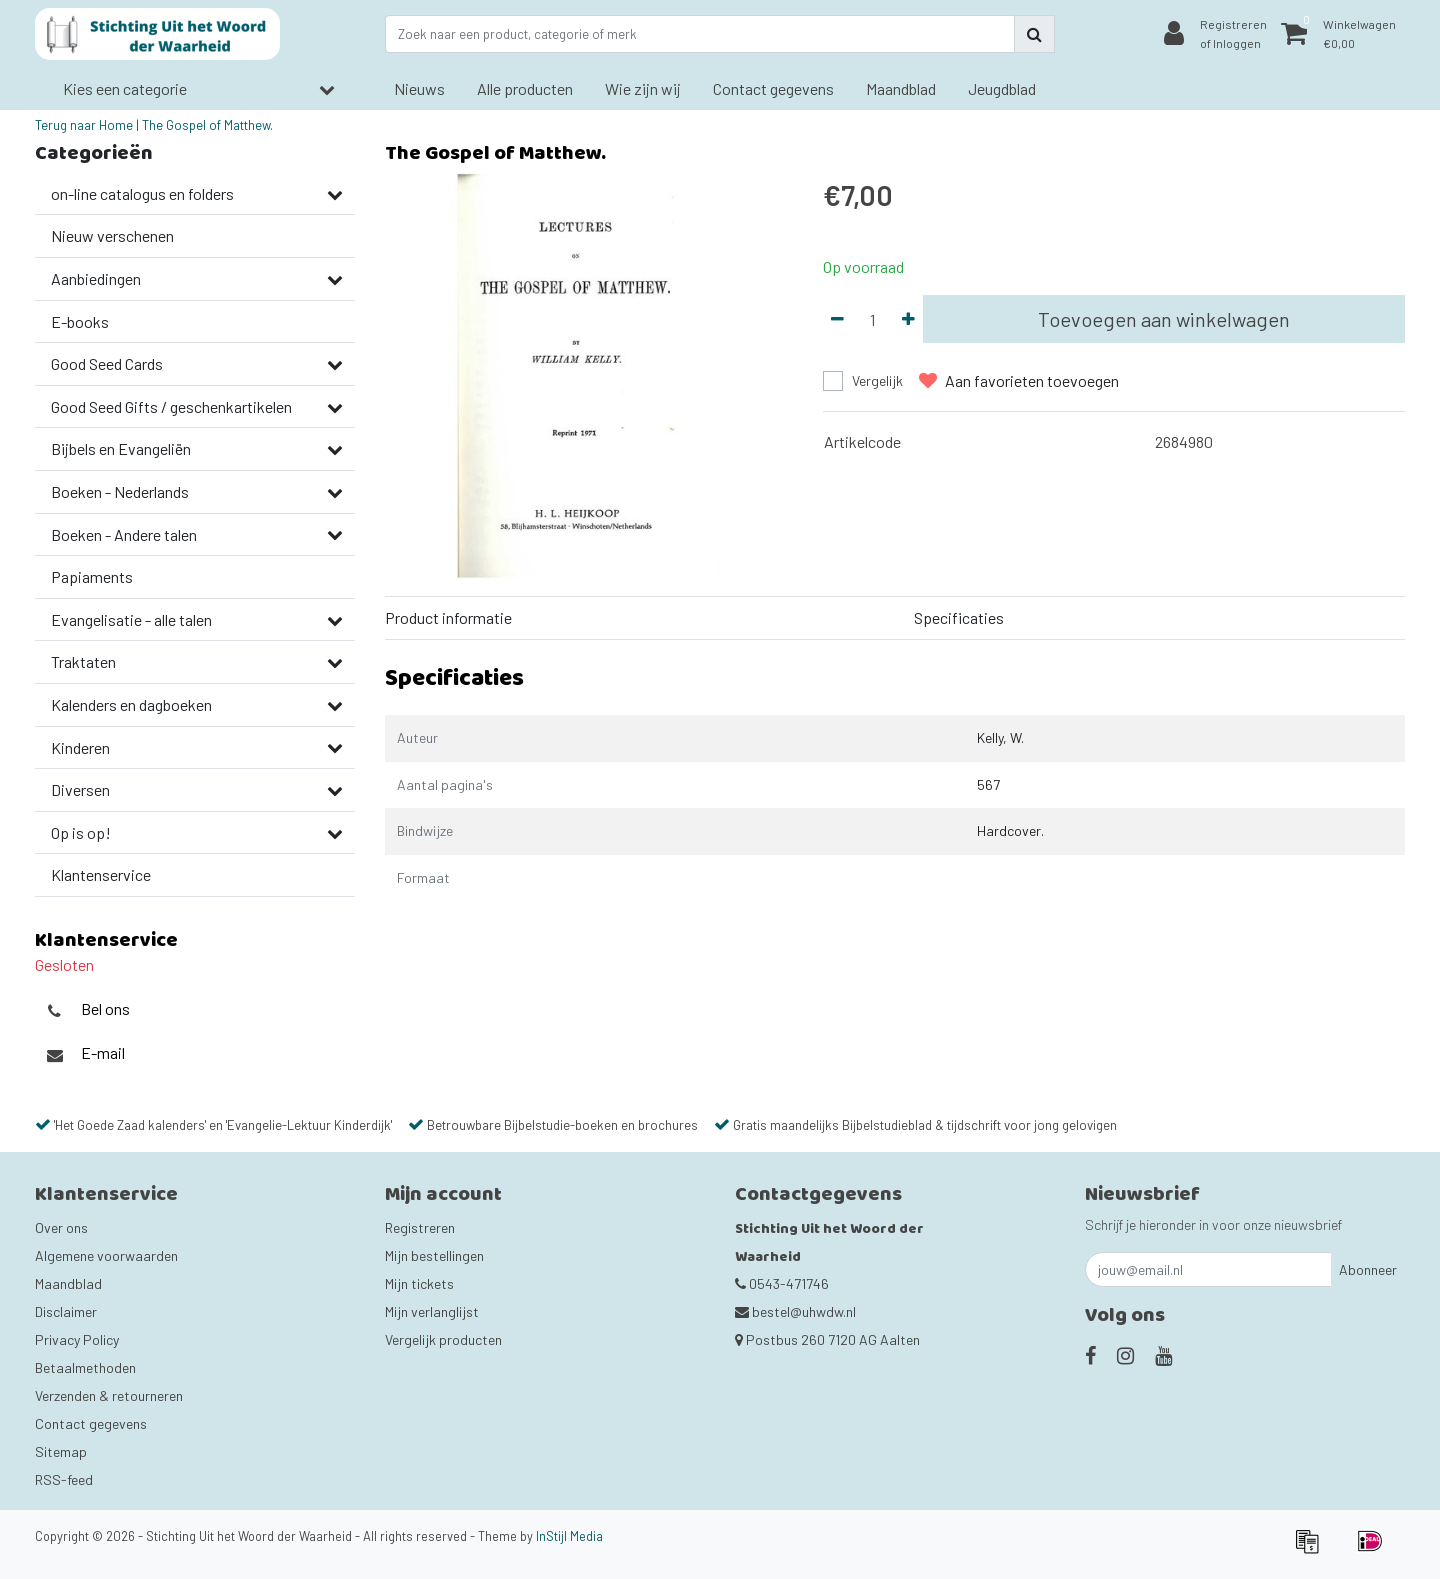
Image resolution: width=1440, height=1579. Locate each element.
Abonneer (1368, 1269)
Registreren (420, 1227)
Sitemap (61, 1451)
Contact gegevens (91, 1423)
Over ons (61, 1227)
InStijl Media (569, 1536)
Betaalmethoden (85, 1367)
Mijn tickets (419, 1283)
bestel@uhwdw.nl (795, 1311)
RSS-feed (64, 1479)
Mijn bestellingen (434, 1255)
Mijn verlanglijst (432, 1311)
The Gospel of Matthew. (207, 125)
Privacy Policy (77, 1339)
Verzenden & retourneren (109, 1395)
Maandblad (68, 1283)
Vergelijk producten (443, 1339)
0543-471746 (782, 1283)
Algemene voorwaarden (106, 1255)
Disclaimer (66, 1311)
